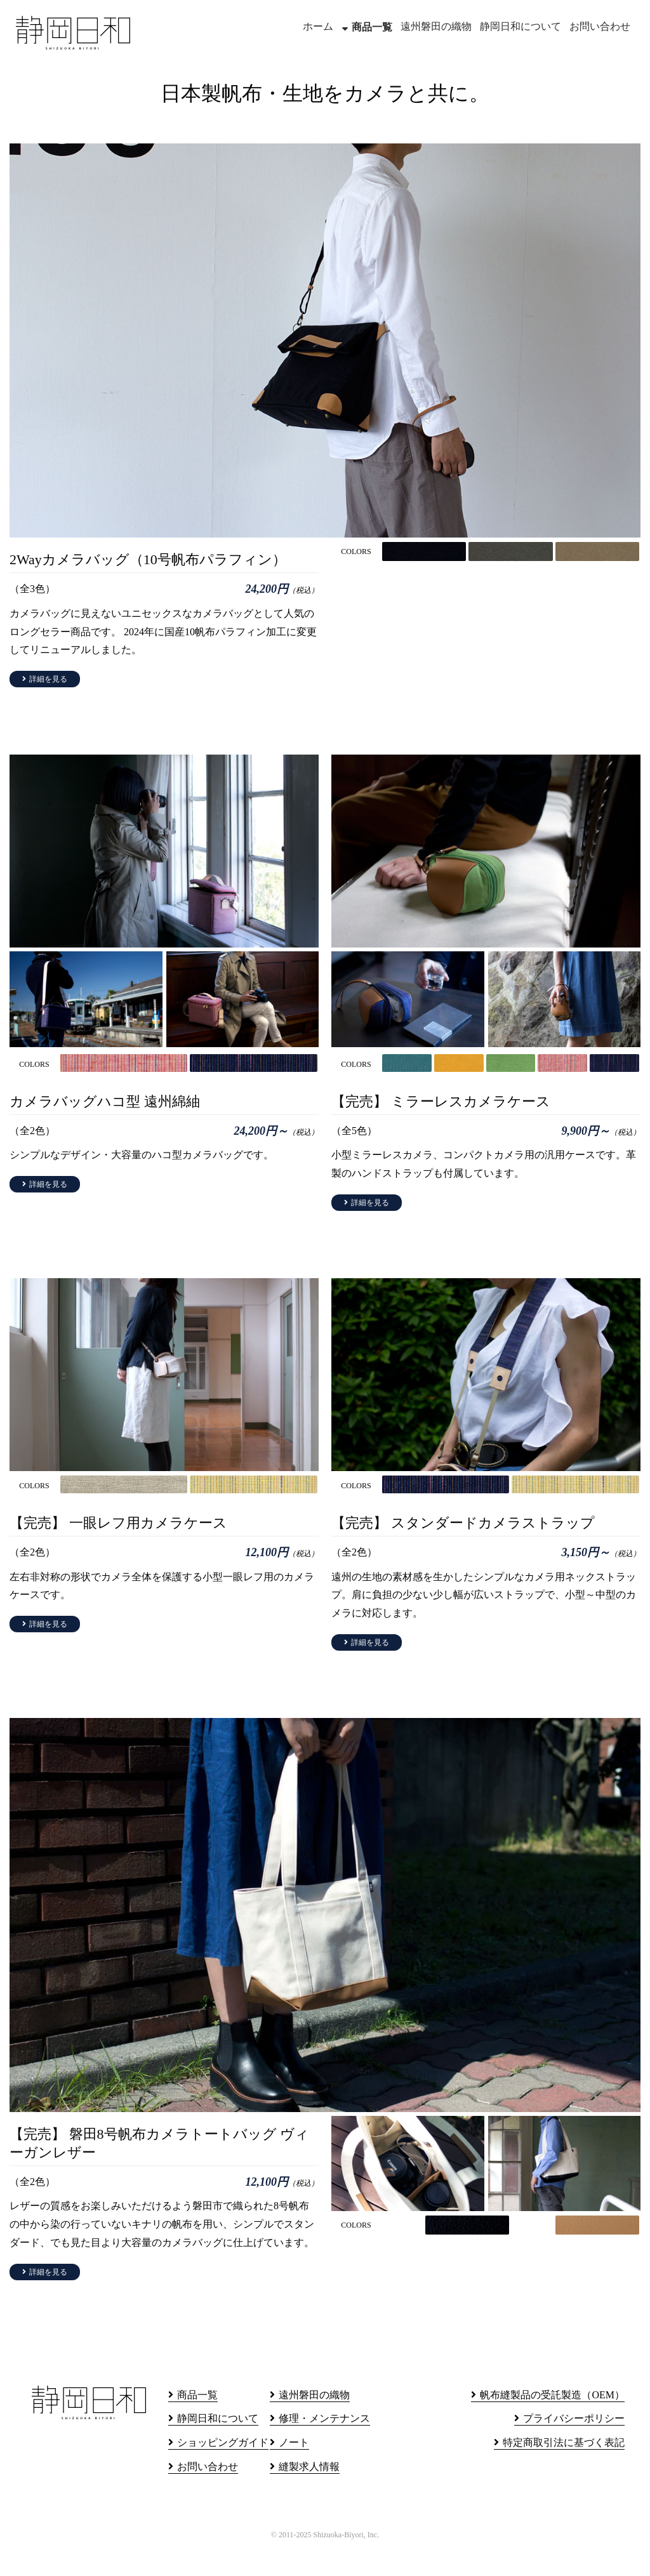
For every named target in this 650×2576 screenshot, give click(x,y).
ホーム (318, 26)
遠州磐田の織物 (436, 26)
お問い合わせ (599, 26)
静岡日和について (520, 26)
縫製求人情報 (309, 2492)
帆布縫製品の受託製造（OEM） (552, 2420)
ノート (294, 2468)
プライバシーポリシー (574, 2444)
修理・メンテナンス (324, 2444)
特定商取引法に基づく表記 (564, 2468)
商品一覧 (372, 27)
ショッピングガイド (223, 2468)
